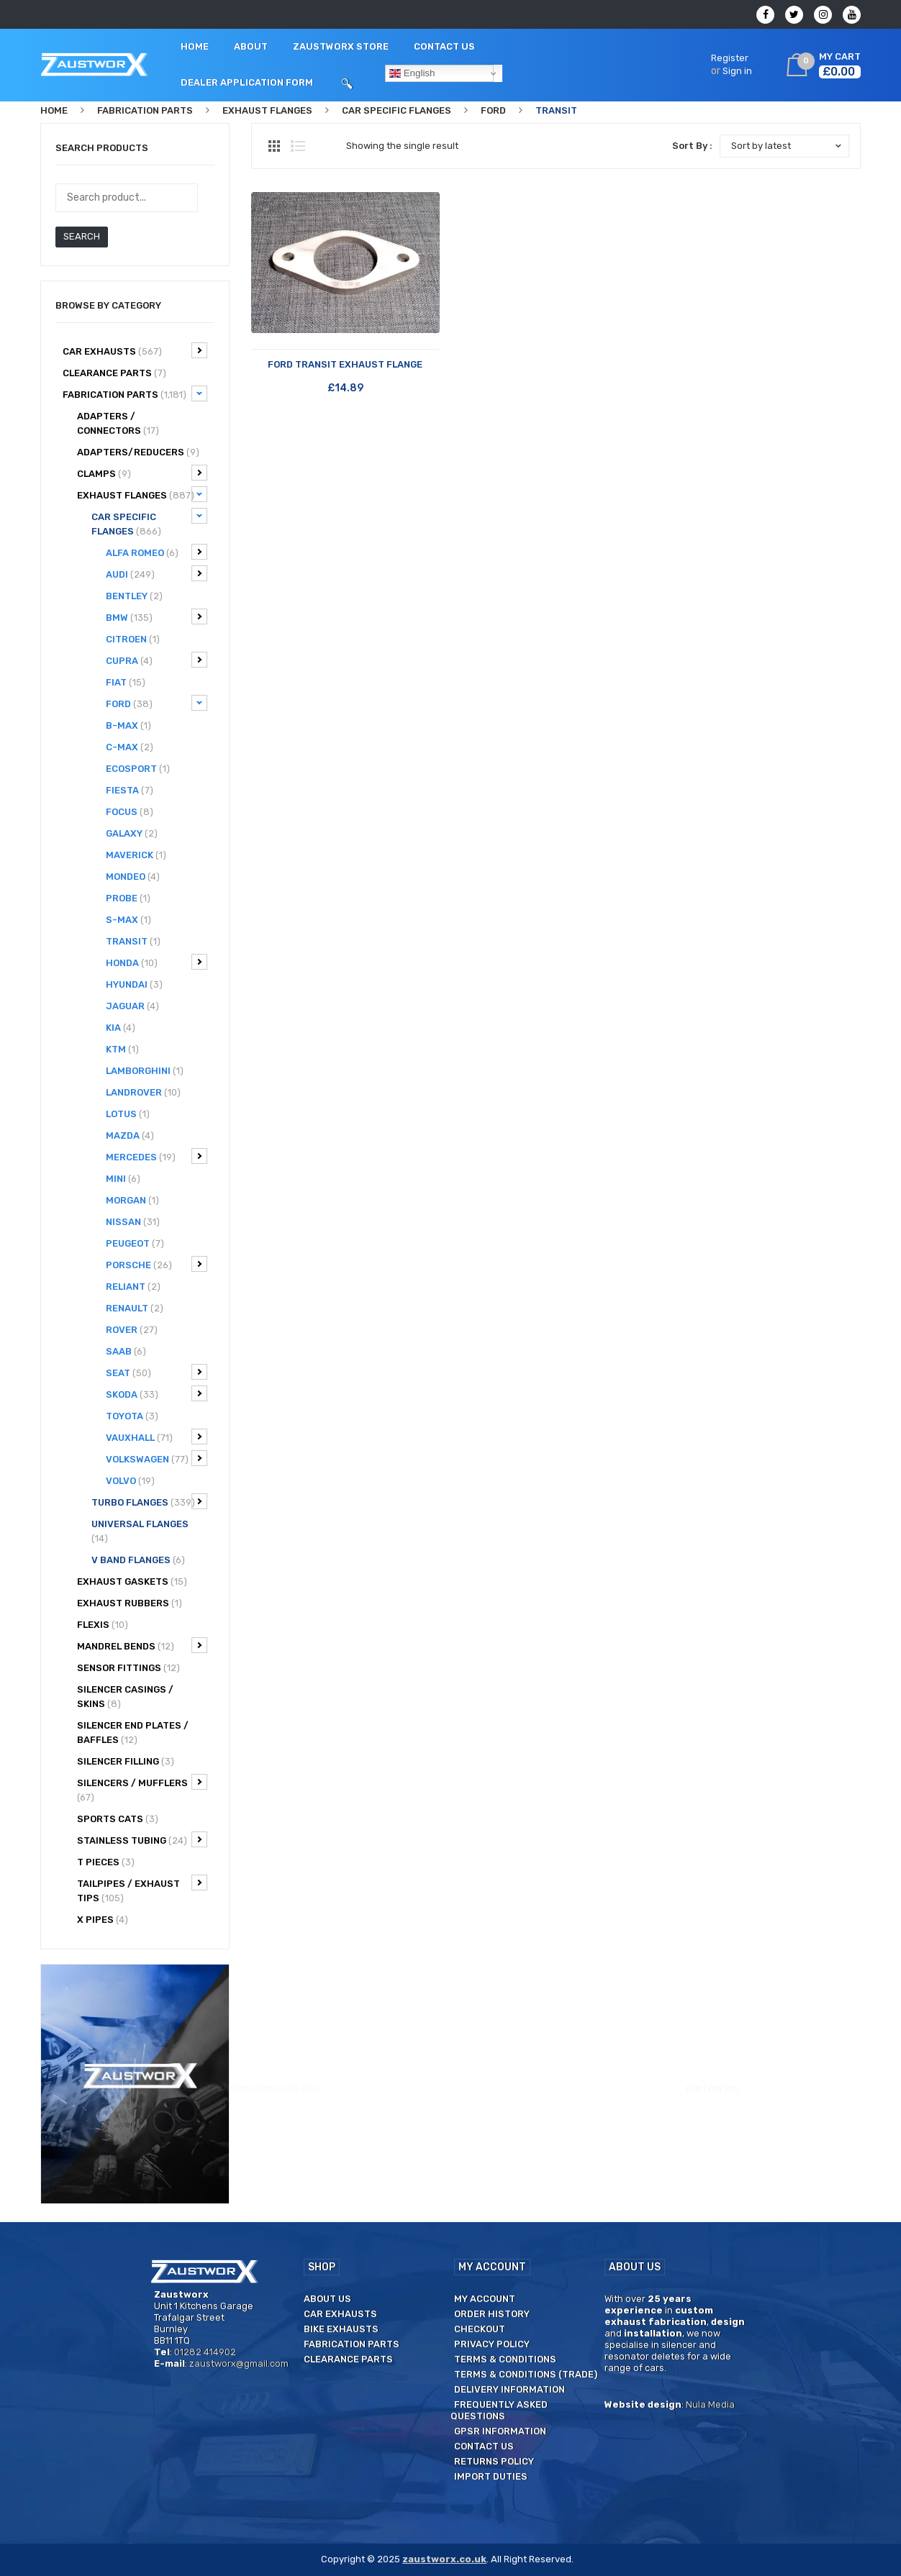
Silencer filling (125, 1761)
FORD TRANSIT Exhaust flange (345, 364)
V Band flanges (138, 1560)
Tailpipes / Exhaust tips (142, 1889)
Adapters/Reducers (138, 452)
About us (327, 2298)
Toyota (132, 1416)
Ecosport (138, 768)
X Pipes (102, 1919)
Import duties (491, 2476)
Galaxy (132, 833)
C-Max (129, 747)
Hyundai (134, 984)
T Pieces (106, 1862)
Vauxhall (156, 1436)
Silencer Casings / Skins (125, 1696)
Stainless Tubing (142, 1839)
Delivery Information (509, 2389)
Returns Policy (494, 2461)
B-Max (128, 725)
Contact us (484, 2446)
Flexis (102, 1624)
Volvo (130, 1480)
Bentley (134, 596)
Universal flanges (140, 1531)
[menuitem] (195, 47)
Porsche (156, 1264)
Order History (492, 2313)
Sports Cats (117, 1818)
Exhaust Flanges (267, 110)
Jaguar (132, 1006)
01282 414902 (157, 14)
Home (54, 110)
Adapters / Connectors (118, 423)
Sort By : (692, 145)
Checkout (479, 2329)
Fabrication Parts (145, 110)
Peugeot (135, 1243)
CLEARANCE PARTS (114, 373)
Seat (156, 1372)
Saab (126, 1351)
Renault (134, 1308)
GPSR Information (500, 2431)
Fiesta (129, 790)
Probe (128, 898)
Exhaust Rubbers (129, 1603)
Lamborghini (145, 1070)
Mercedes (156, 1156)
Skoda (156, 1393)
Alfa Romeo (156, 552)
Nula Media (710, 2404)
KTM (122, 1049)
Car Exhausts (135, 350)
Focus (129, 811)
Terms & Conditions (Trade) (525, 2374)
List (297, 146)
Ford (493, 110)
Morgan (132, 1200)
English (412, 73)
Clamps (142, 473)
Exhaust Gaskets (132, 1581)
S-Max (128, 919)
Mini (123, 1178)
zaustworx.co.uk (444, 2559)
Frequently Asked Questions (499, 2410)
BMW (156, 616)
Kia (120, 1027)
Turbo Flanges (149, 1501)
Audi (156, 573)
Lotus (128, 1114)
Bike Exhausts (341, 2329)
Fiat (125, 682)
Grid (274, 146)
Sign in (737, 70)
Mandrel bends (142, 1645)
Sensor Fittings (128, 1667)
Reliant (133, 1286)
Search (81, 236)
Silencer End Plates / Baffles (133, 1732)
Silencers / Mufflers (142, 1788)
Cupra (156, 660)
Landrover (143, 1092)
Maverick (136, 855)
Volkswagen (156, 1458)
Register (729, 58)
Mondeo (133, 876)
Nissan (133, 1221)
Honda (156, 962)
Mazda (130, 1135)
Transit (133, 941)
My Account (484, 2298)
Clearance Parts (348, 2359)
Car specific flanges (396, 110)
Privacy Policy (492, 2344)
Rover (132, 1329)
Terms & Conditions (505, 2359)
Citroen (133, 639)
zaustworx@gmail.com (266, 14)
